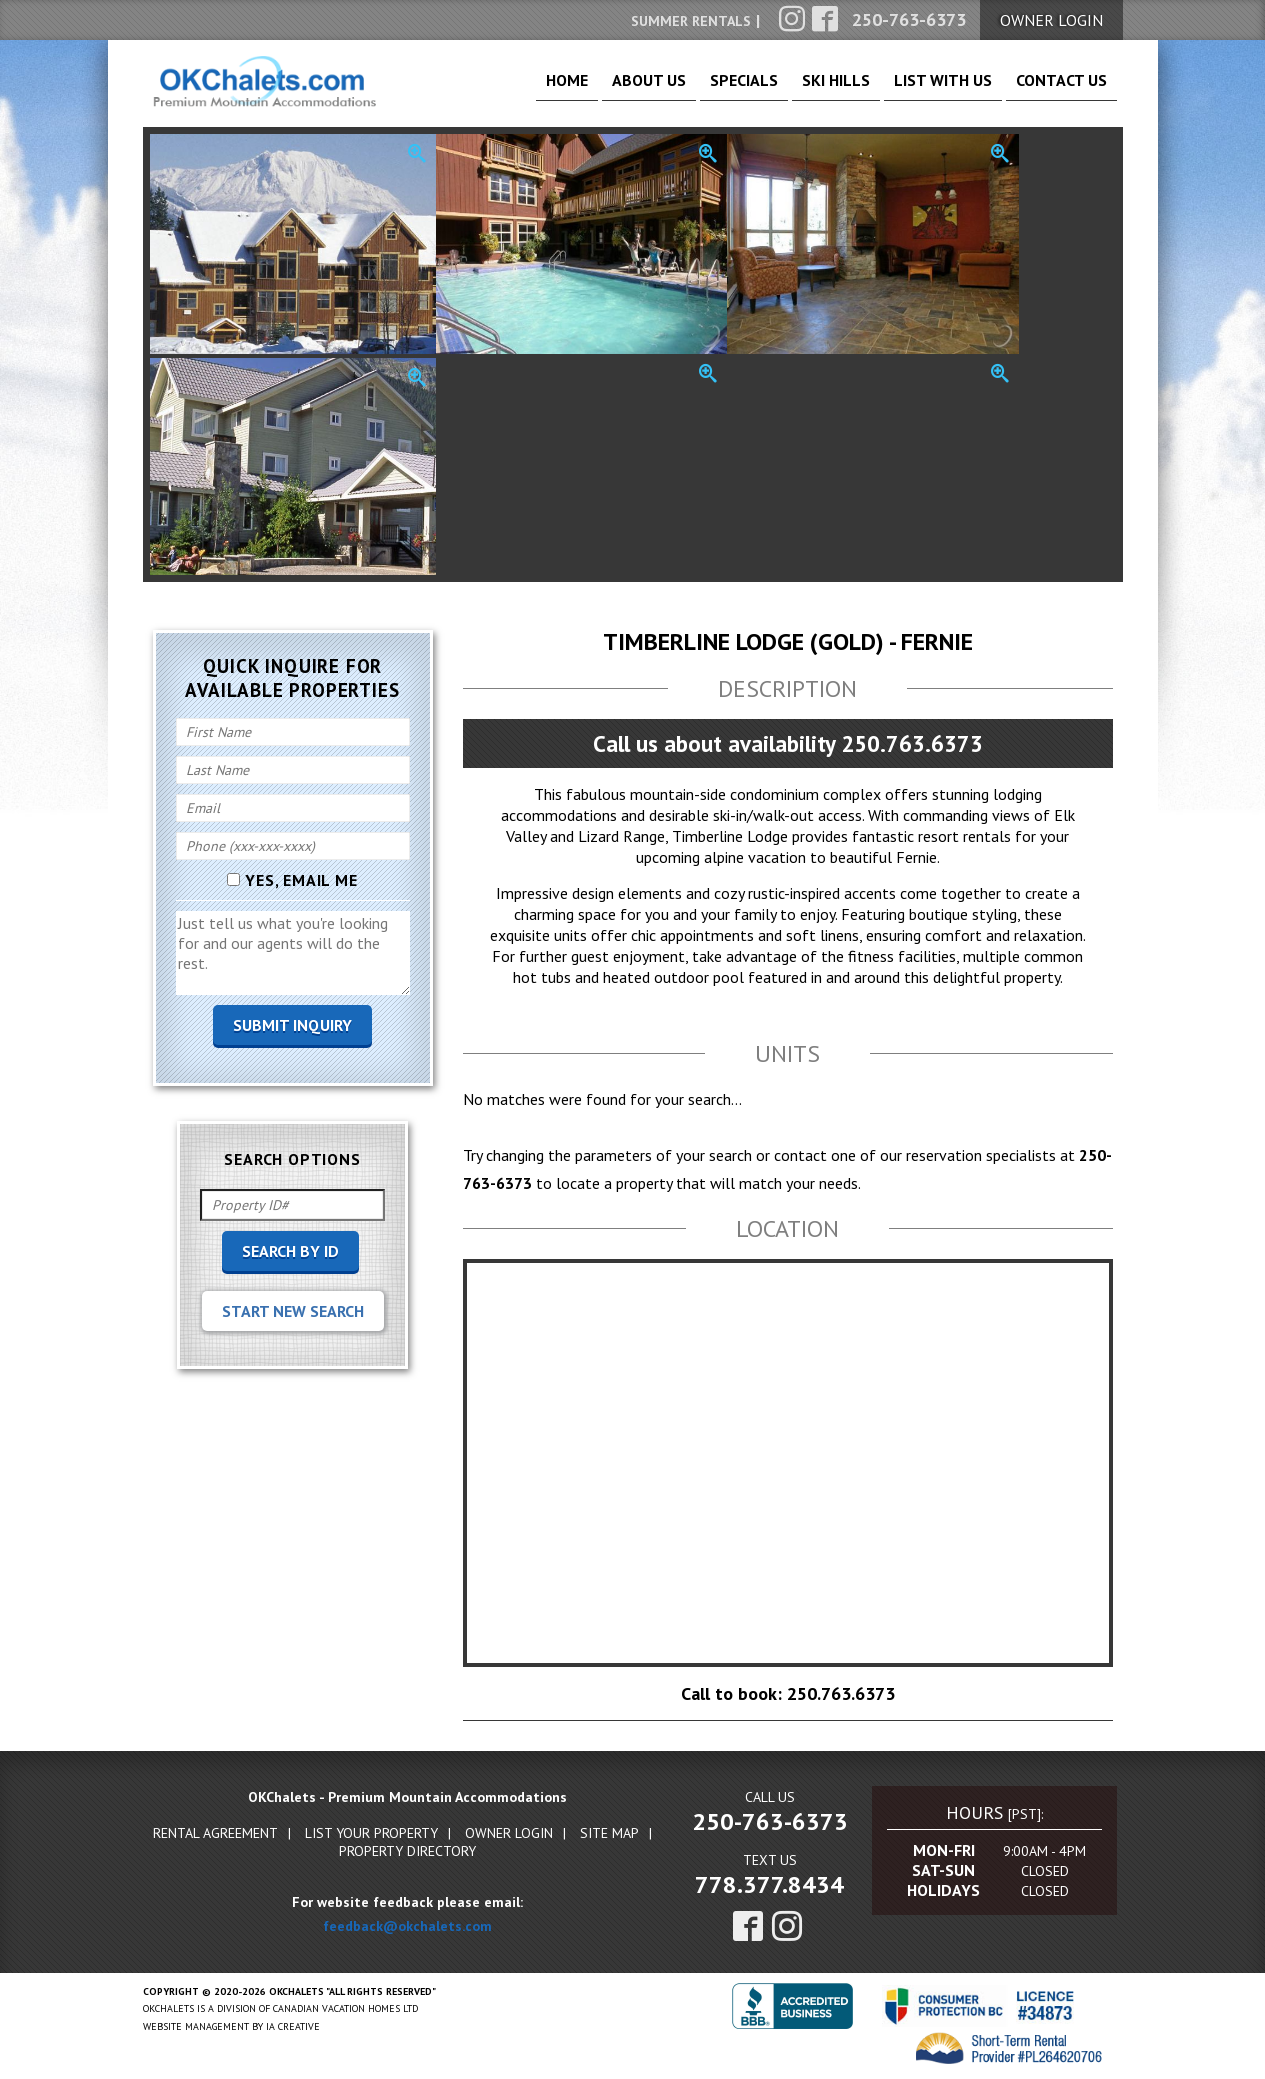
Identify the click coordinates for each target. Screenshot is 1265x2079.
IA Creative (293, 2028)
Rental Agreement (215, 1835)
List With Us (918, 90)
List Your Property (371, 1835)
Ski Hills (793, 90)
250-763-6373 (770, 1823)
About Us (574, 90)
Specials (683, 90)
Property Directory (407, 1853)
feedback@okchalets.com (407, 1928)
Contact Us (1053, 90)
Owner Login (509, 1835)
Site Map (609, 1835)
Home (478, 90)
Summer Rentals (691, 21)
